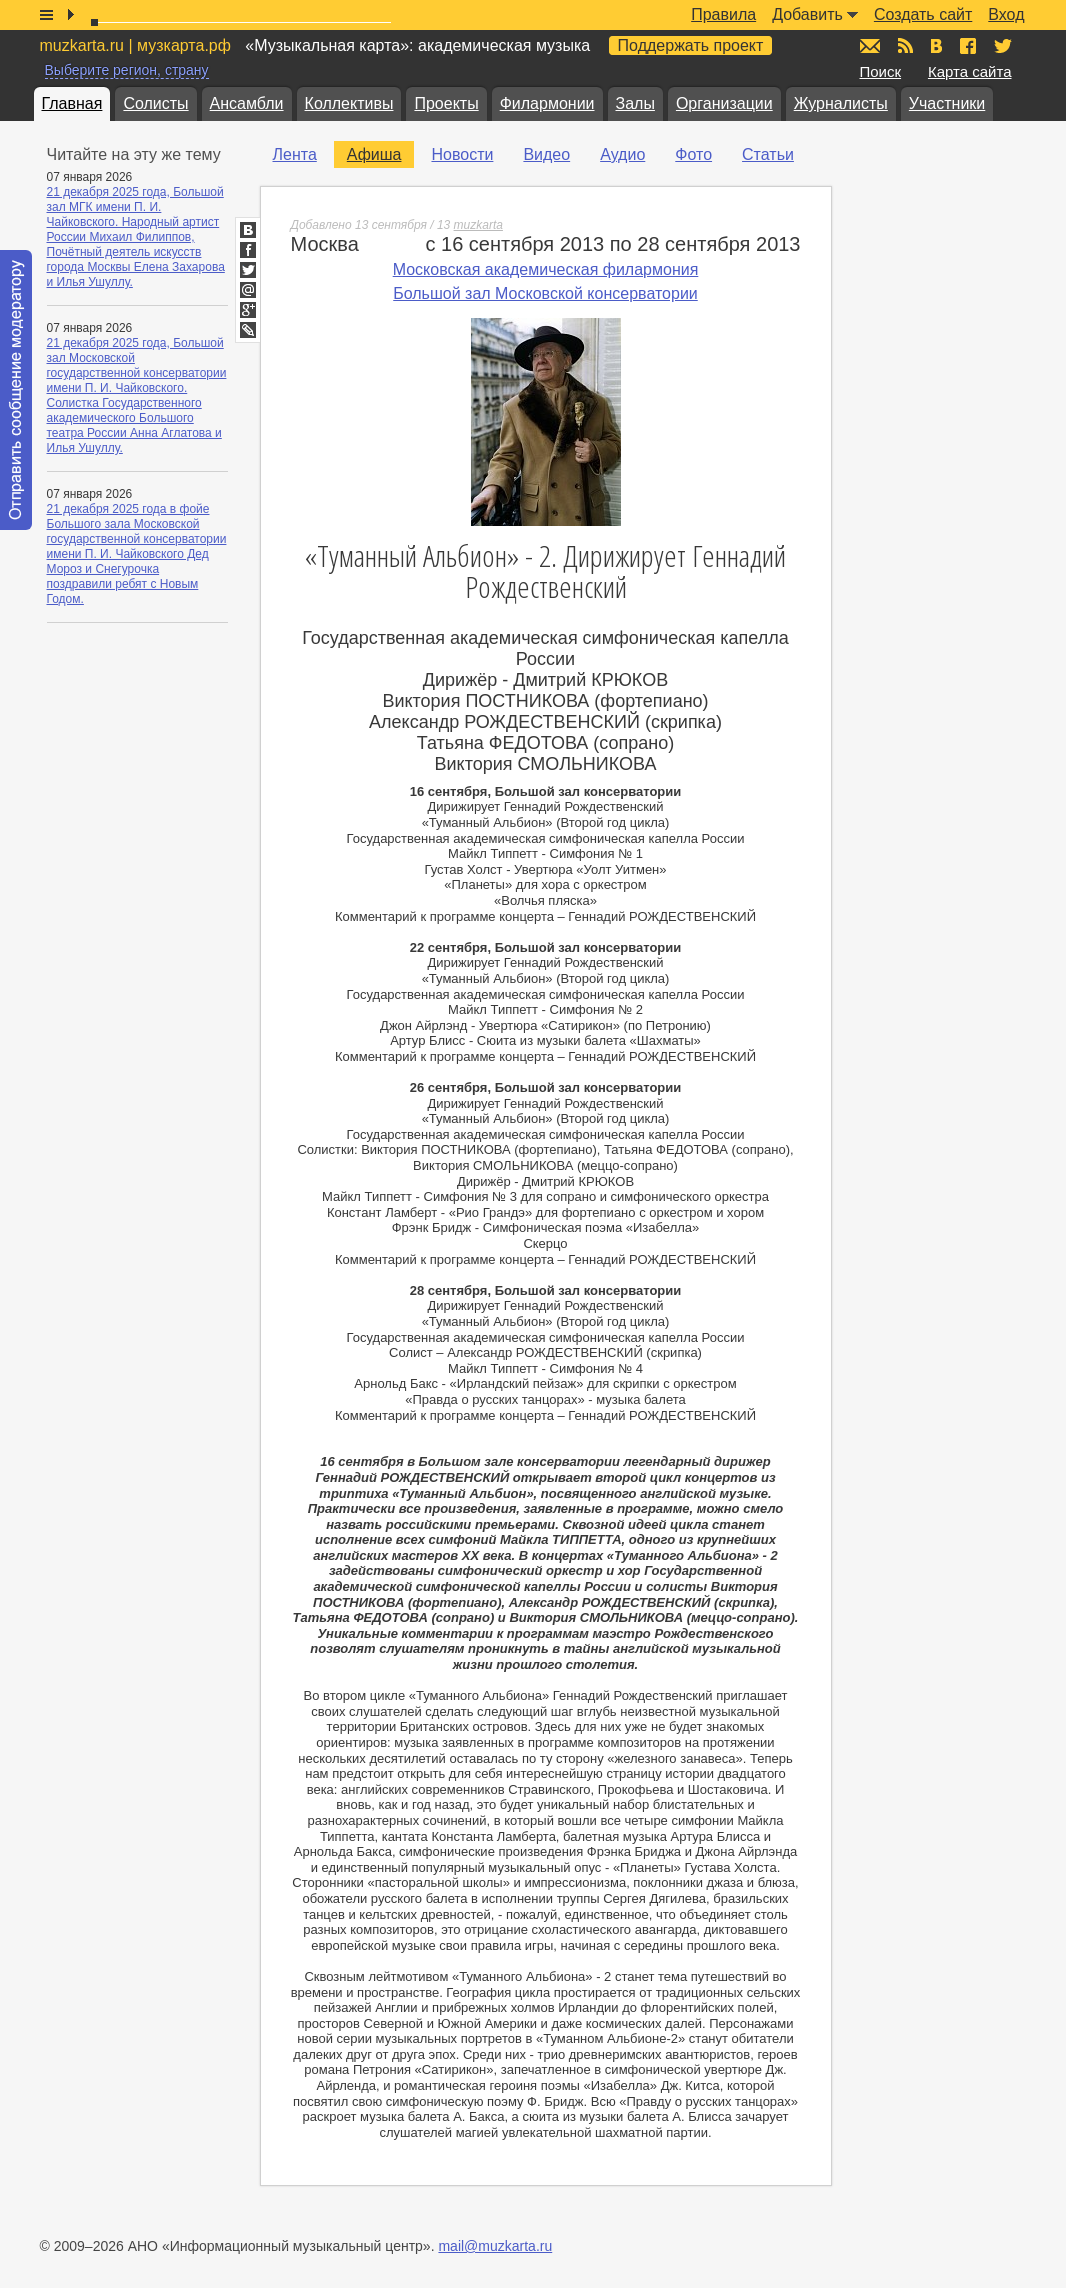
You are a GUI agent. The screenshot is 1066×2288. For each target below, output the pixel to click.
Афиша (374, 154)
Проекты (446, 103)
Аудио (622, 154)
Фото (693, 154)
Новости (462, 154)
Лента (295, 154)
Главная (72, 103)
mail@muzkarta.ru (495, 2246)
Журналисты (841, 103)
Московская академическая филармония (546, 269)
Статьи (768, 154)
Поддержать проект (691, 45)
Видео (546, 154)
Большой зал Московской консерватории (545, 293)
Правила (723, 14)
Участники (947, 103)
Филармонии (547, 103)
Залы (635, 103)
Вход (1006, 14)
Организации (724, 103)
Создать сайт (923, 14)
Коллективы (349, 103)
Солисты (155, 103)
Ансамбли (247, 103)
